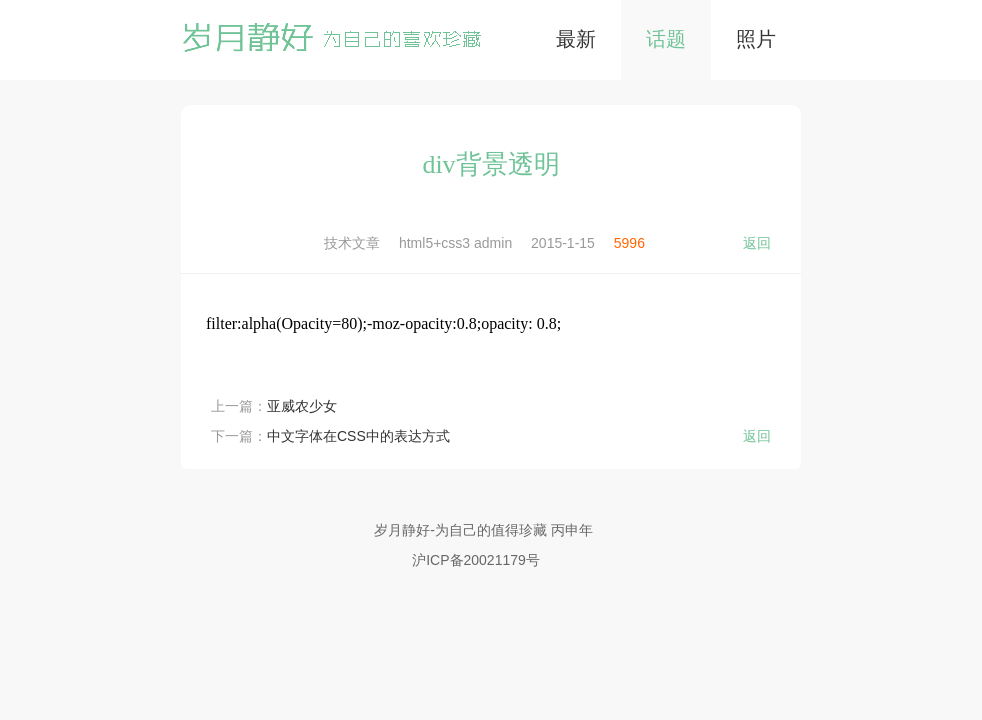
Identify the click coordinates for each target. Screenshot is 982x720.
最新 (576, 39)
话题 (666, 39)
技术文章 (352, 243)
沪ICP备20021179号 (476, 560)
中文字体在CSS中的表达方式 (358, 436)
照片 (756, 39)
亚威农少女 (302, 406)
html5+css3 (434, 243)
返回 (757, 243)
